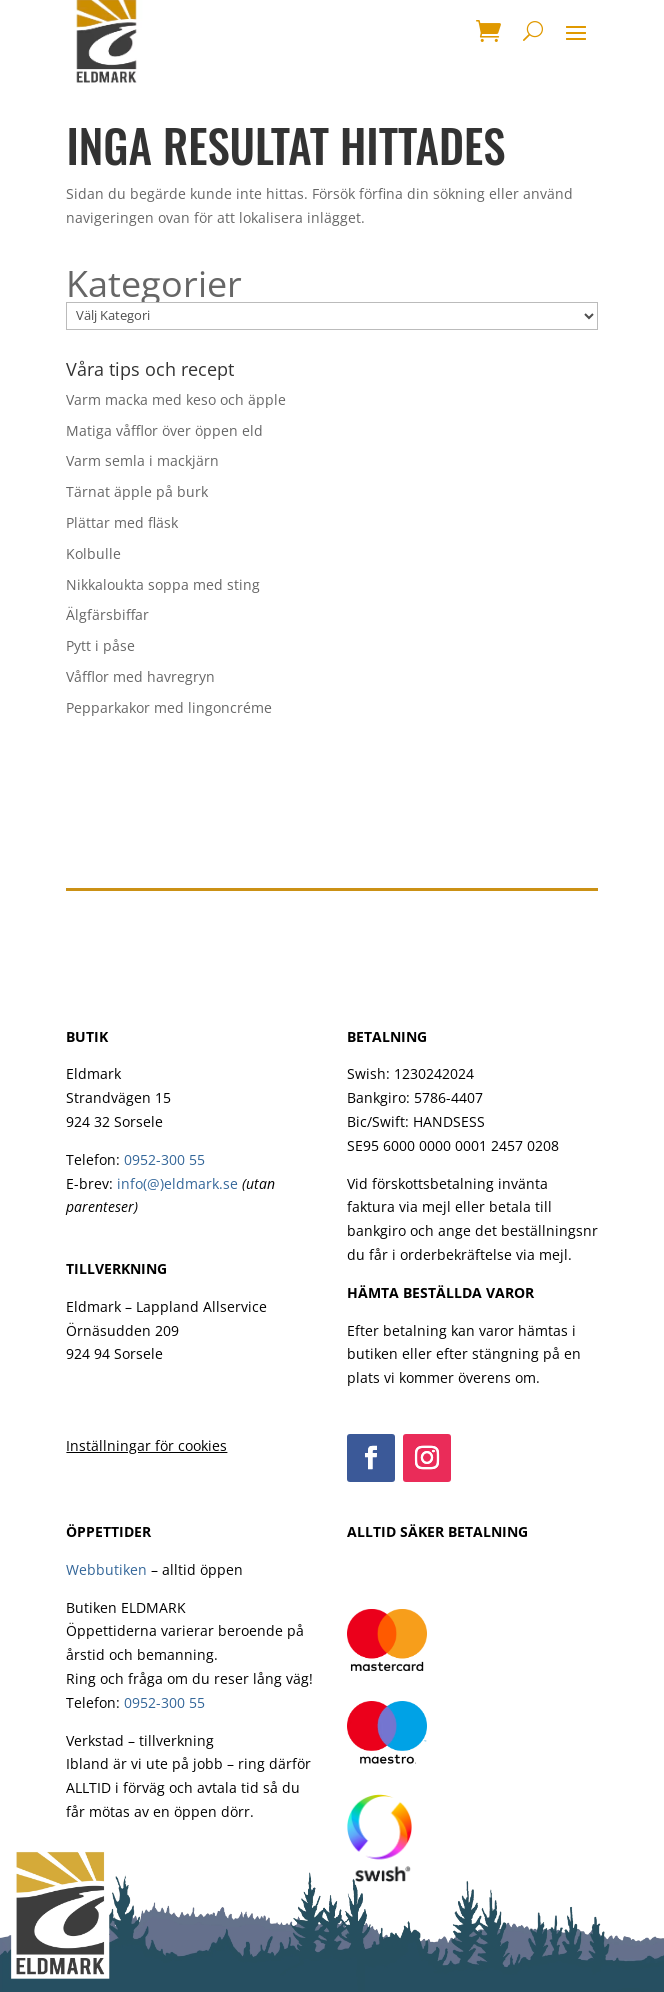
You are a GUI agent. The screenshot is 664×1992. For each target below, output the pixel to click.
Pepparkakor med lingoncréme (169, 707)
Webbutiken (106, 1569)
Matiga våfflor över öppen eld (164, 430)
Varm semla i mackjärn (142, 460)
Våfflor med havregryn (140, 676)
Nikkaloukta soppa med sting (163, 584)
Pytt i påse (100, 645)
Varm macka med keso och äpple (176, 399)
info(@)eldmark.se (177, 1183)
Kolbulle (93, 553)
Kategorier (154, 284)
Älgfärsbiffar (107, 614)
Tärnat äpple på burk (137, 491)
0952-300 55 (164, 1159)
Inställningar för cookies (146, 1445)
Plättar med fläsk (122, 522)
